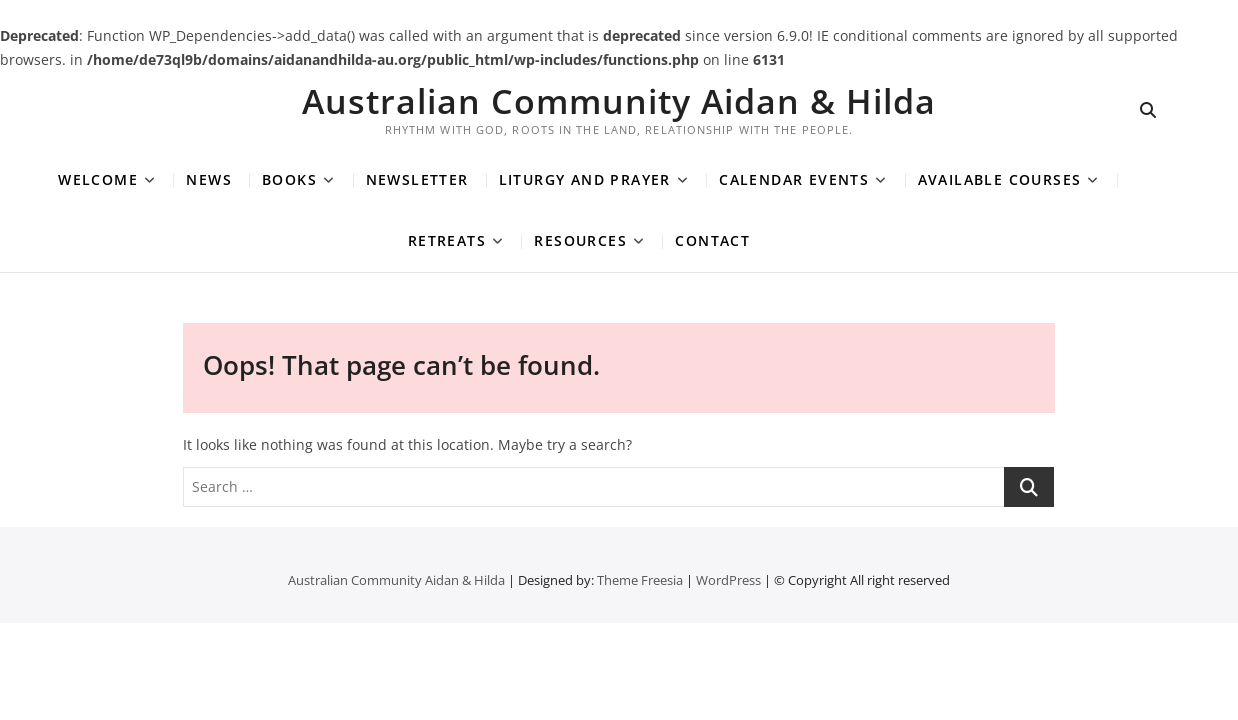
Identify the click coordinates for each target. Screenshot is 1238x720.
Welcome (98, 179)
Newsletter (417, 179)
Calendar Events (794, 179)
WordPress (728, 580)
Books (289, 179)
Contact (712, 240)
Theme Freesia (640, 580)
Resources (580, 240)
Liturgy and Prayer (585, 179)
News (209, 179)
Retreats (447, 240)
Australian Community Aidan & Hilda (619, 101)
